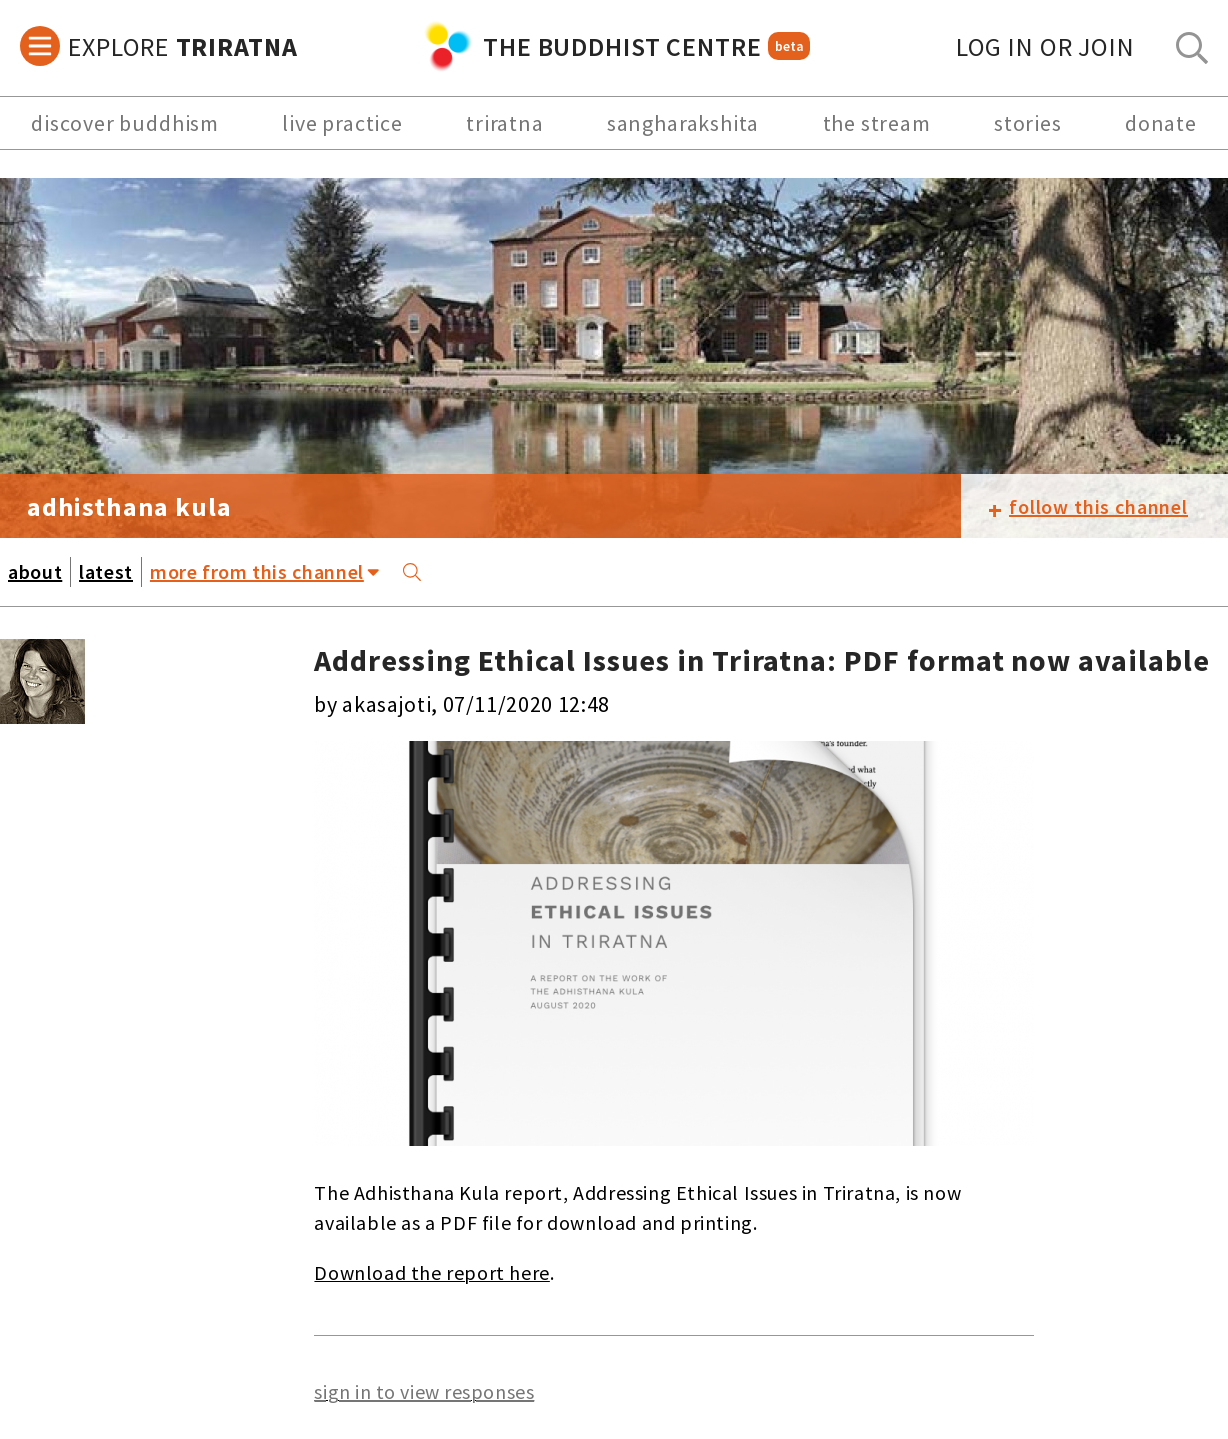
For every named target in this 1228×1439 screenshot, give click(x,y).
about (35, 571)
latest (106, 571)
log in (1045, 46)
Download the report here (431, 1272)
